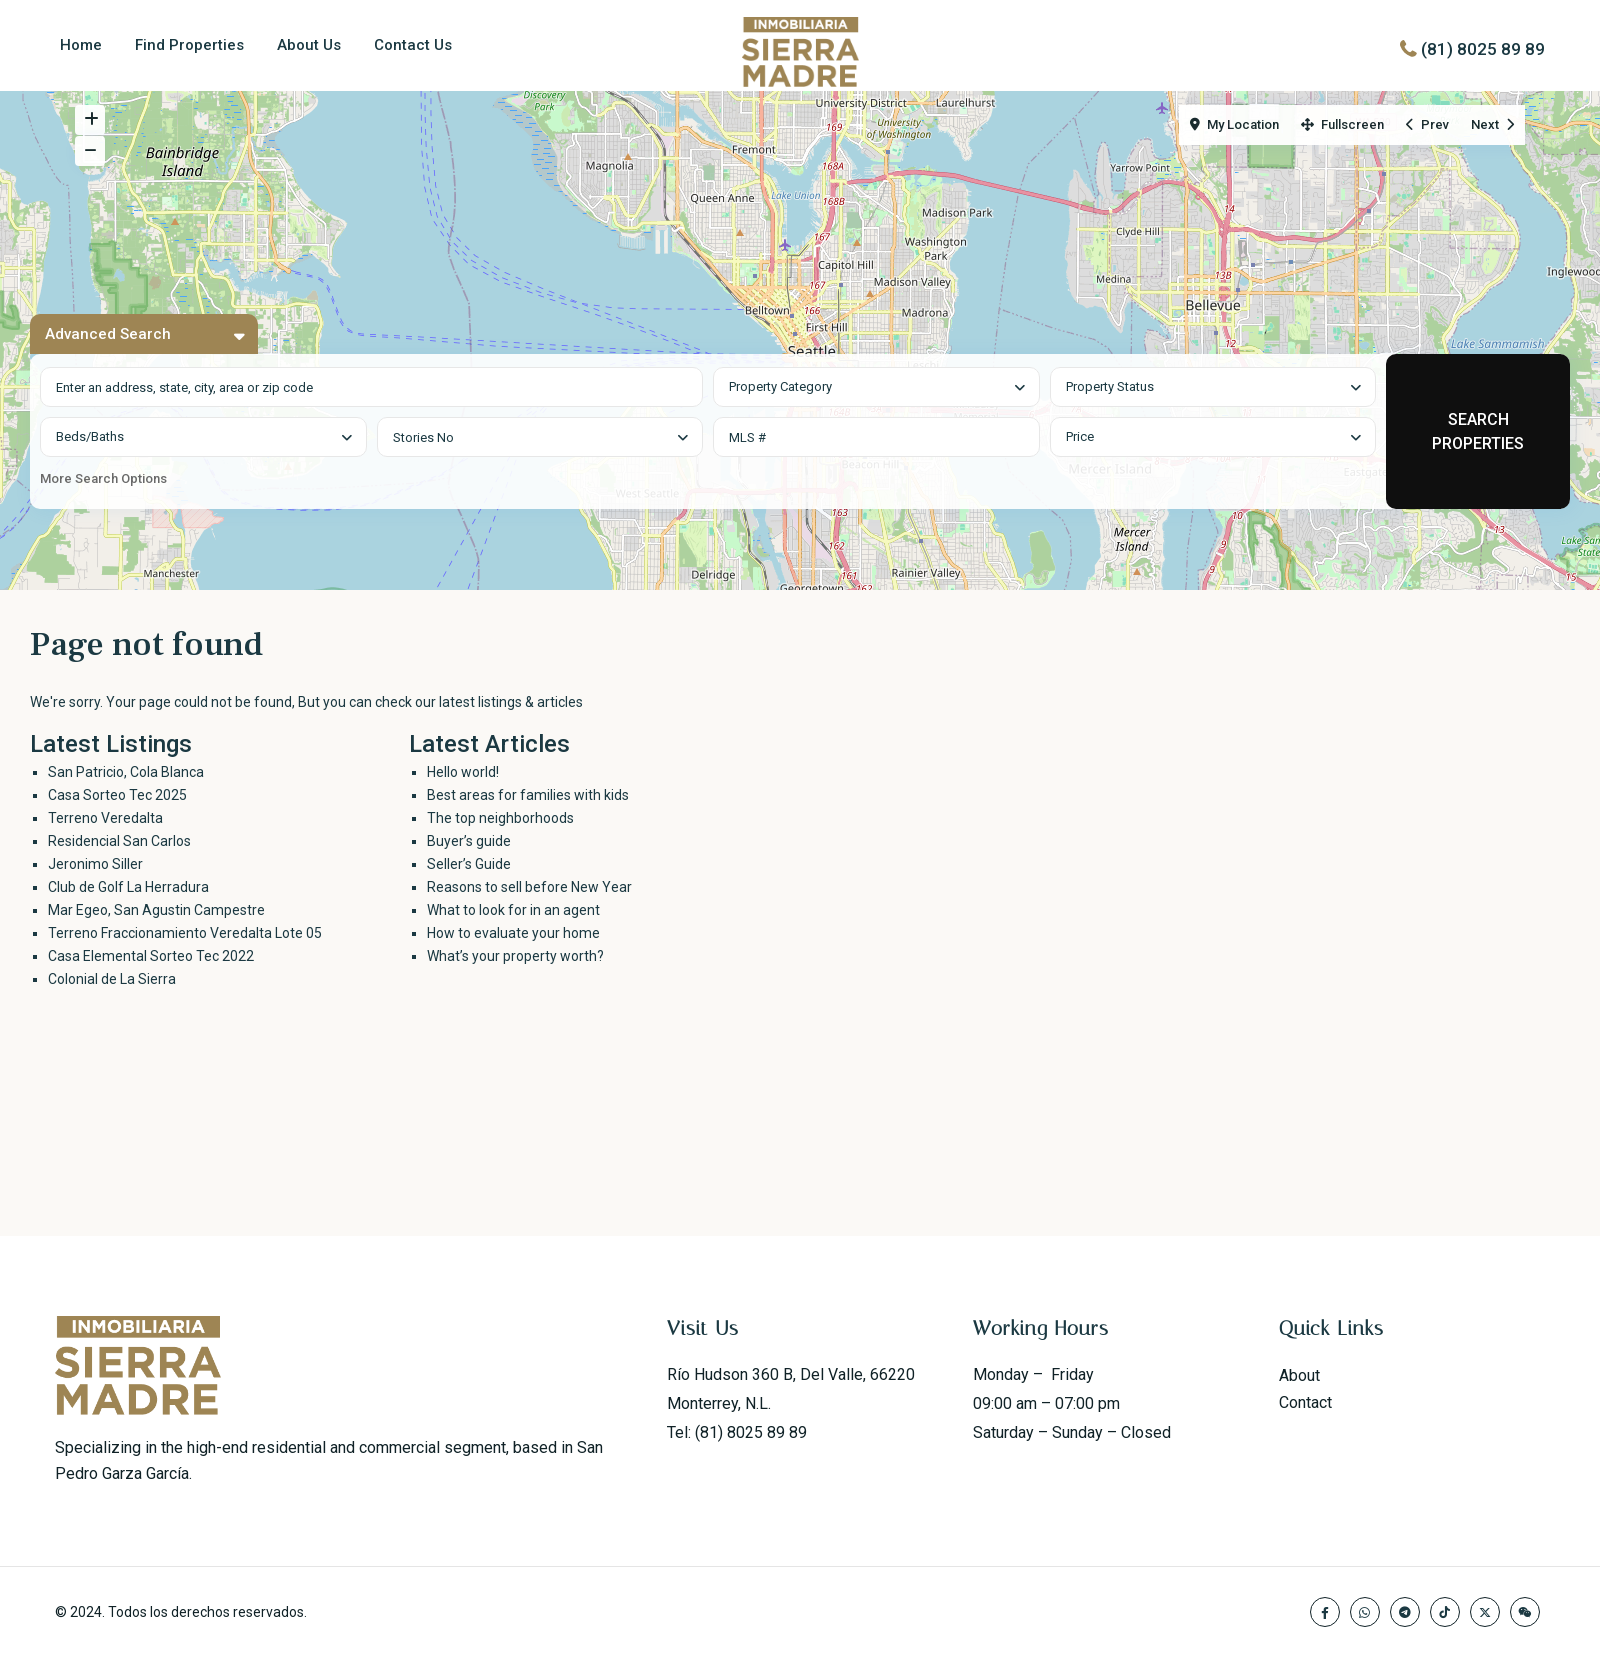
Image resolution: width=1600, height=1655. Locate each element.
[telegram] (1405, 1612)
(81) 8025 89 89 (1483, 49)
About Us (309, 45)
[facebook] (1325, 1612)
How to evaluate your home (513, 933)
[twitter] (1485, 1612)
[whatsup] (1365, 1612)
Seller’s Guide (469, 864)
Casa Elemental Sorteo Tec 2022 (151, 956)
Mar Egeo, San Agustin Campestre (156, 910)
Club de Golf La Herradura (128, 887)
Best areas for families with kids (528, 795)
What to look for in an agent (513, 910)
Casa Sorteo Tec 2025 (117, 795)
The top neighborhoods (500, 818)
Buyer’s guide (469, 841)
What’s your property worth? (515, 956)
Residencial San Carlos (119, 841)
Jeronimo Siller (95, 864)
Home (81, 45)
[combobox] (876, 387)
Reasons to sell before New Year (529, 887)
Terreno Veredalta (105, 818)
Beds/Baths (90, 436)
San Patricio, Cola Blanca (126, 772)
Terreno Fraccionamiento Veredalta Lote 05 (185, 933)
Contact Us (413, 45)
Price (1080, 436)
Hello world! (463, 772)
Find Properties (189, 45)
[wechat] (1525, 1612)
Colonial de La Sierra (112, 979)
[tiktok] (1445, 1612)
